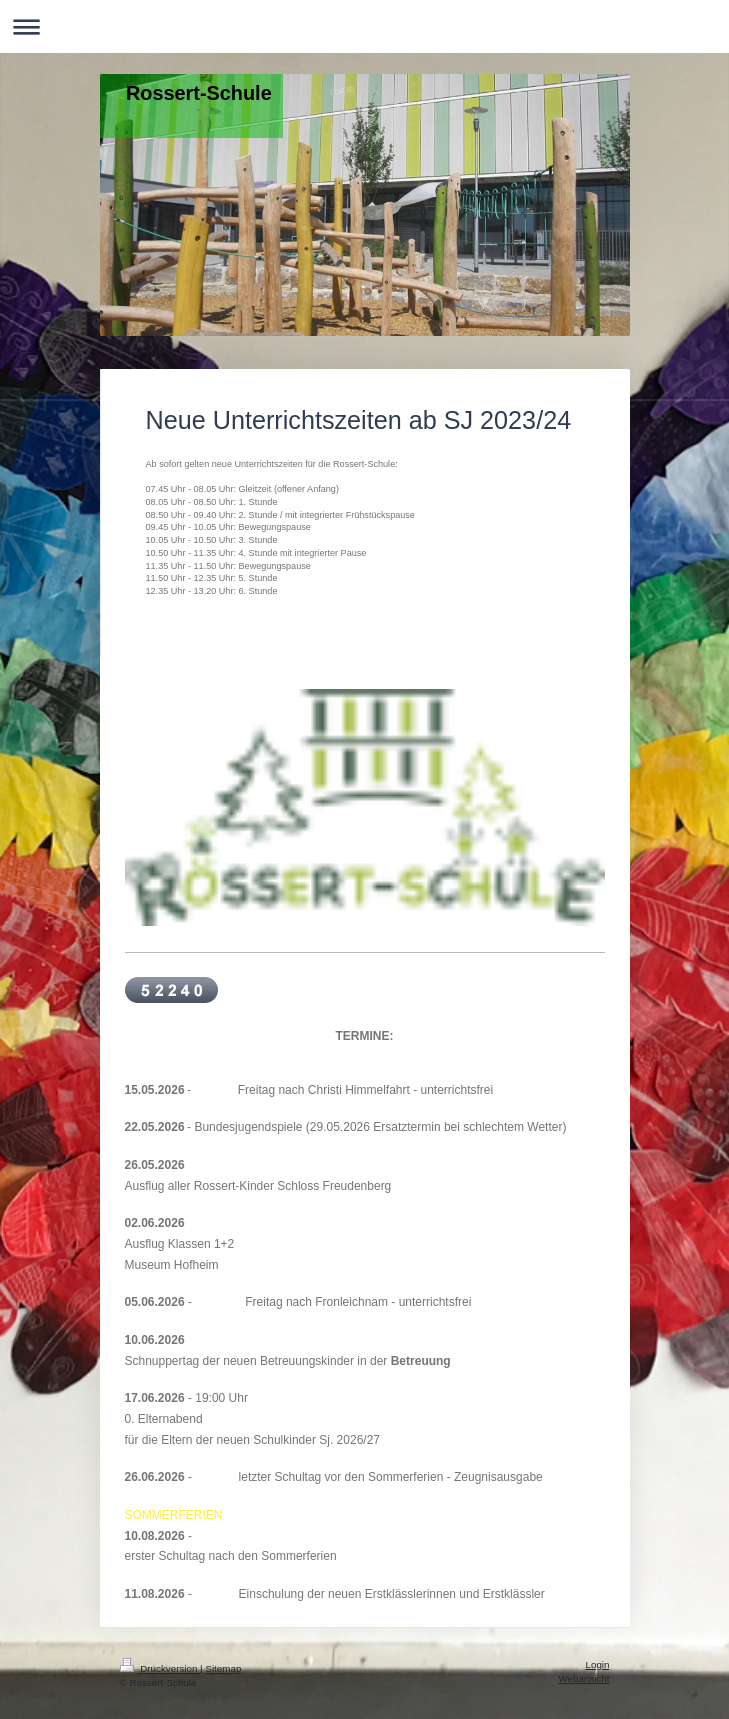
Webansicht (583, 1678)
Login (598, 1664)
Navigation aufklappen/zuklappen (364, 26)
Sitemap (223, 1668)
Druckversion (160, 1668)
